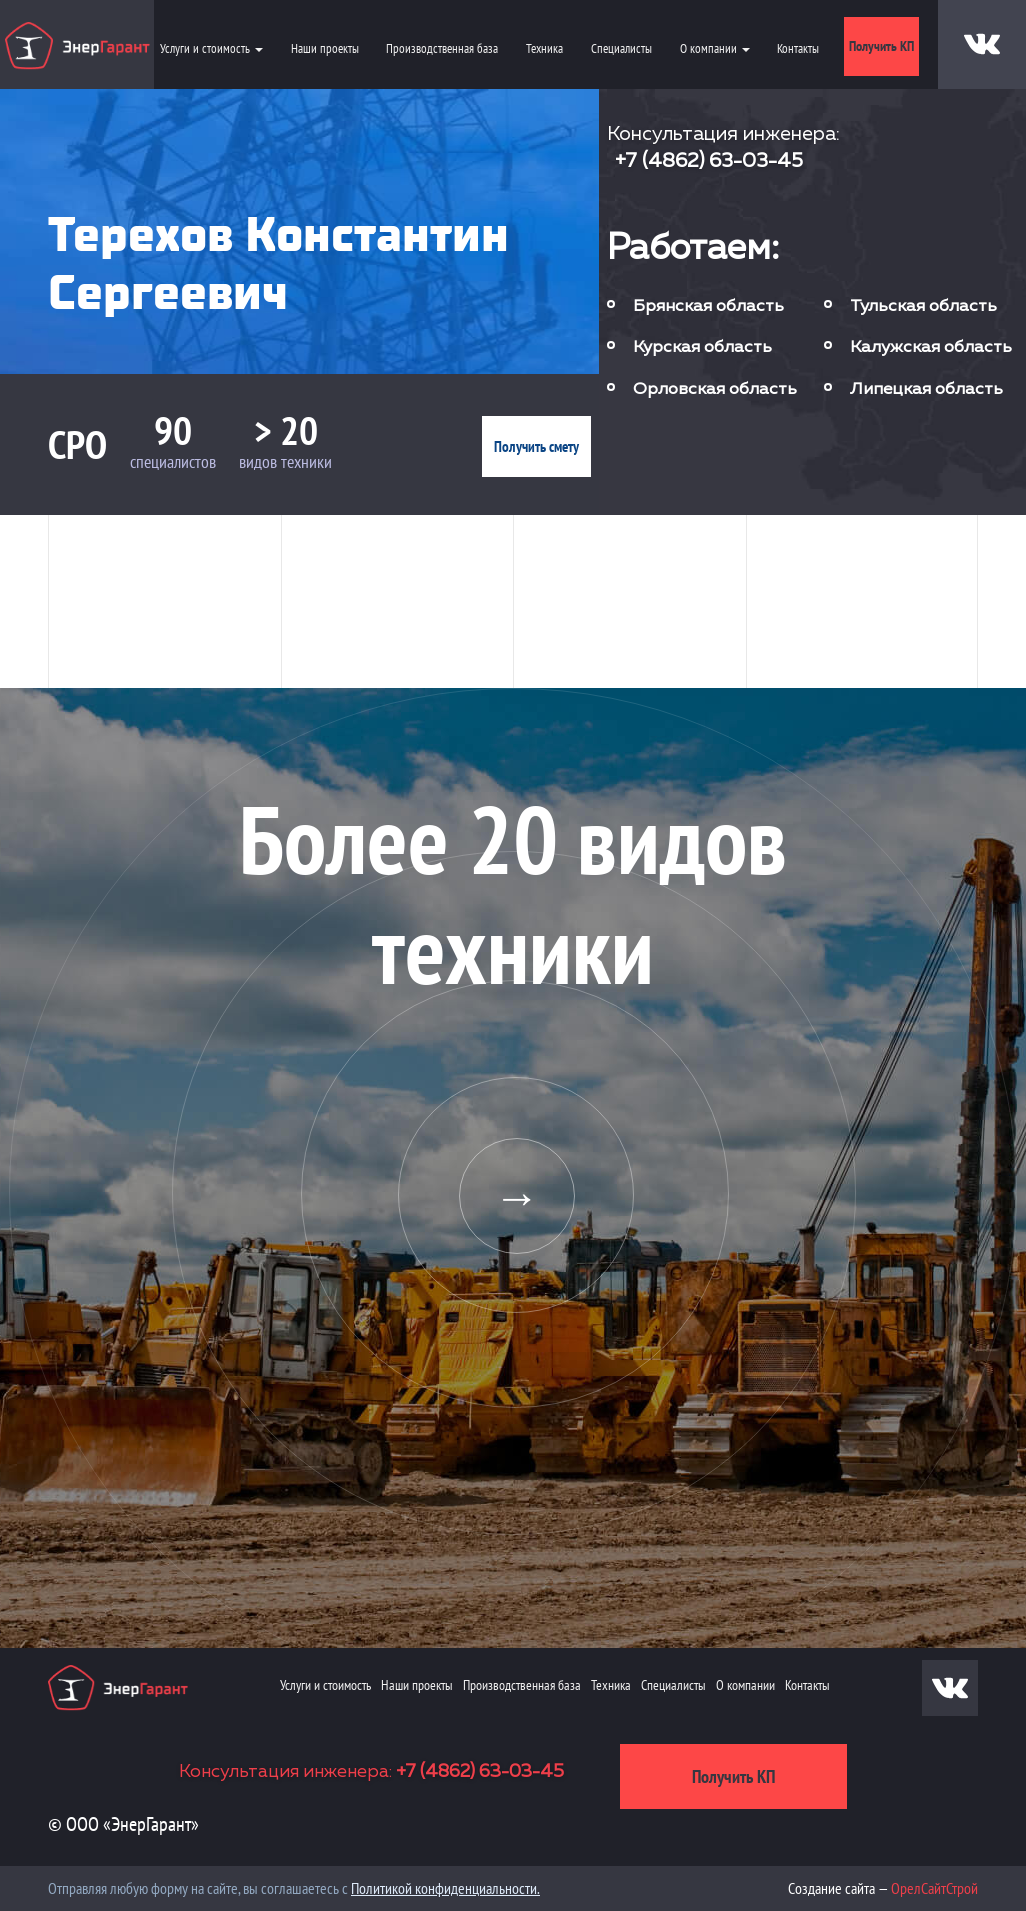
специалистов (173, 461)
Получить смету (536, 446)
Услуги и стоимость (325, 1685)
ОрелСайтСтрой (934, 1888)
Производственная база (442, 48)
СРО (77, 444)
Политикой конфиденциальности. (445, 1888)
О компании (745, 1685)
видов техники (285, 461)
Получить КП (881, 46)
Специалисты (621, 48)
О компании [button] (715, 48)
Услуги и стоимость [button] (211, 48)
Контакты (798, 48)
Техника (544, 48)
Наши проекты (325, 48)
